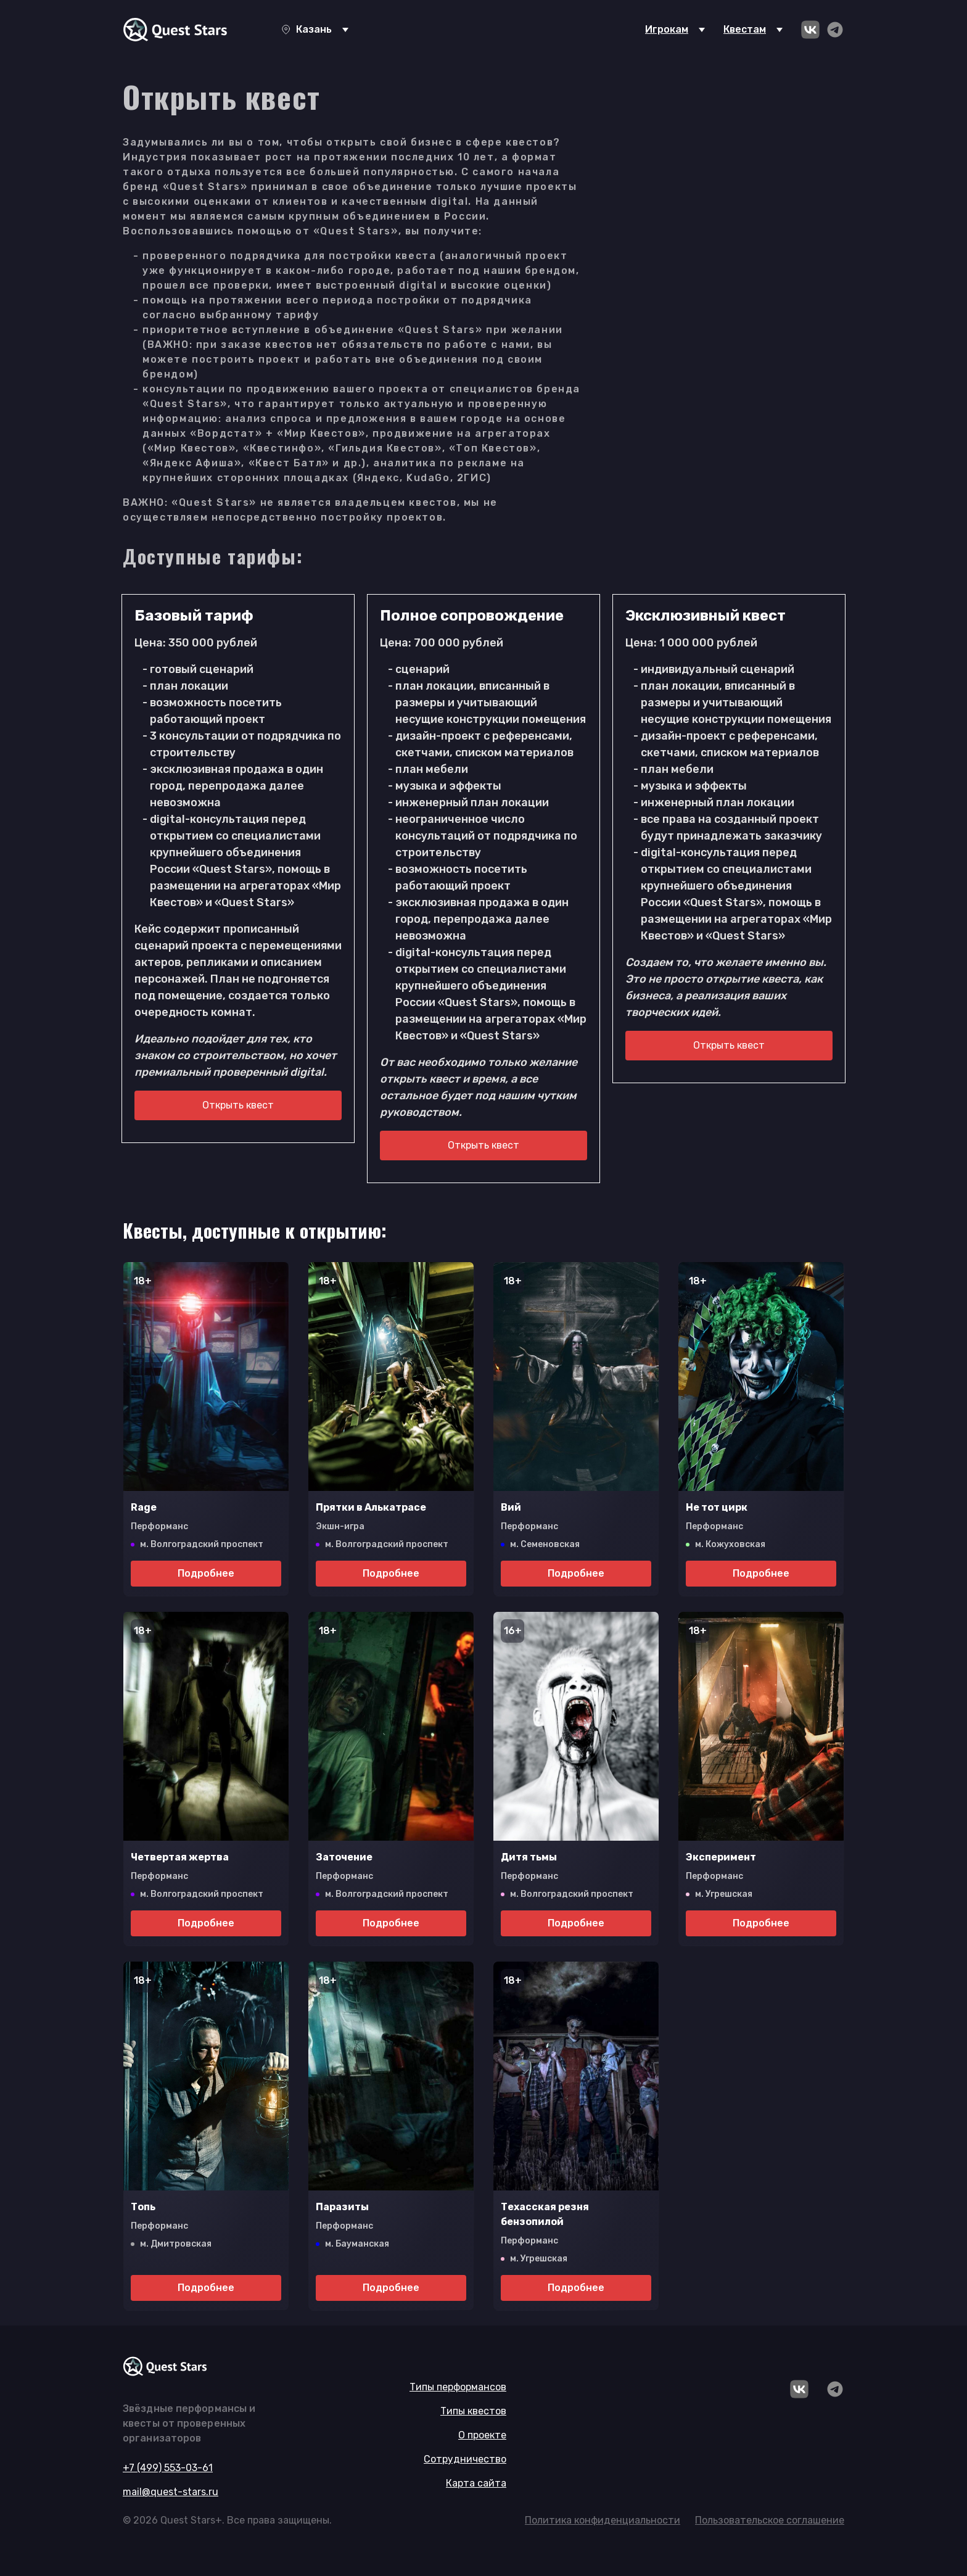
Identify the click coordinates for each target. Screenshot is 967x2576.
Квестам (744, 29)
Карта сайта (476, 2483)
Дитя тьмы (529, 1857)
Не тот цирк (716, 1507)
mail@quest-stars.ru (170, 2492)
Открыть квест (238, 1105)
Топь (143, 2207)
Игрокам (666, 29)
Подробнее (206, 1573)
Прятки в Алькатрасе (371, 1507)
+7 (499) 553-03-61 (168, 2468)
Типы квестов (473, 2411)
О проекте (482, 2435)
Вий (511, 1507)
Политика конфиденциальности (602, 2520)
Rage (144, 1507)
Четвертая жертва (180, 1857)
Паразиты (342, 2207)
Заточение (344, 1857)
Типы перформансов (457, 2387)
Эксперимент (721, 1857)
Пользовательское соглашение (769, 2520)
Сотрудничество (465, 2459)
